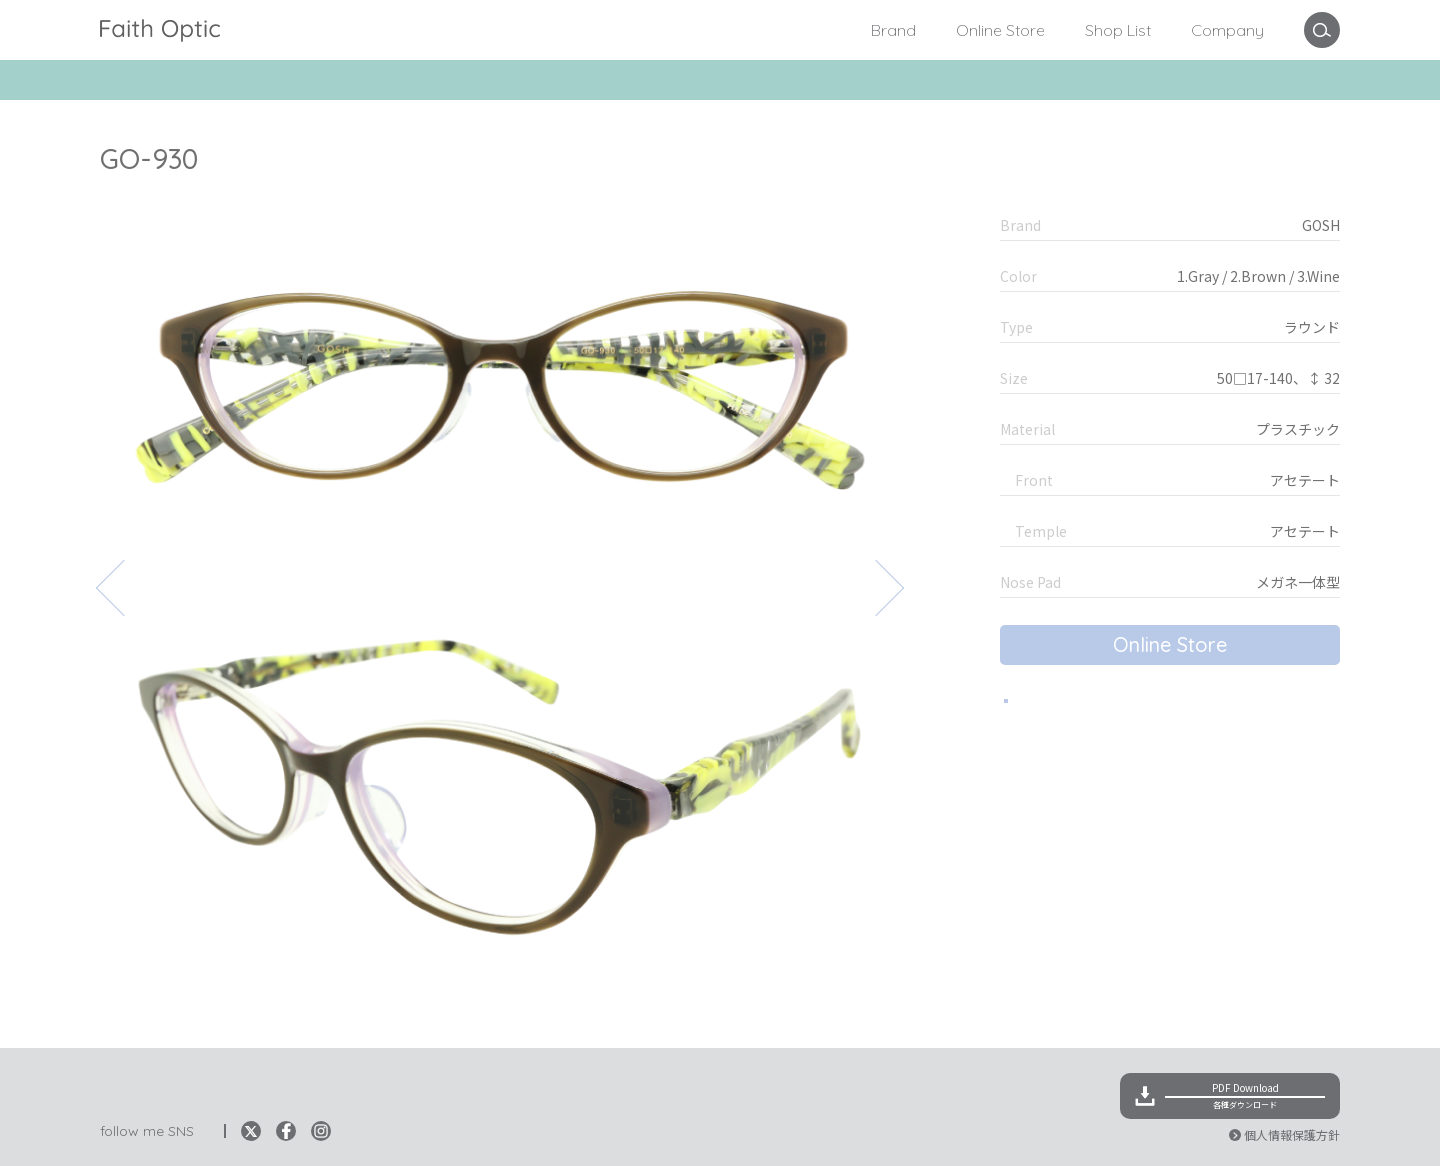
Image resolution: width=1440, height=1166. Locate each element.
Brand (893, 30)
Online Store (1000, 30)
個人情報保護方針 (1292, 1134)
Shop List (1118, 30)
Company (1227, 30)
